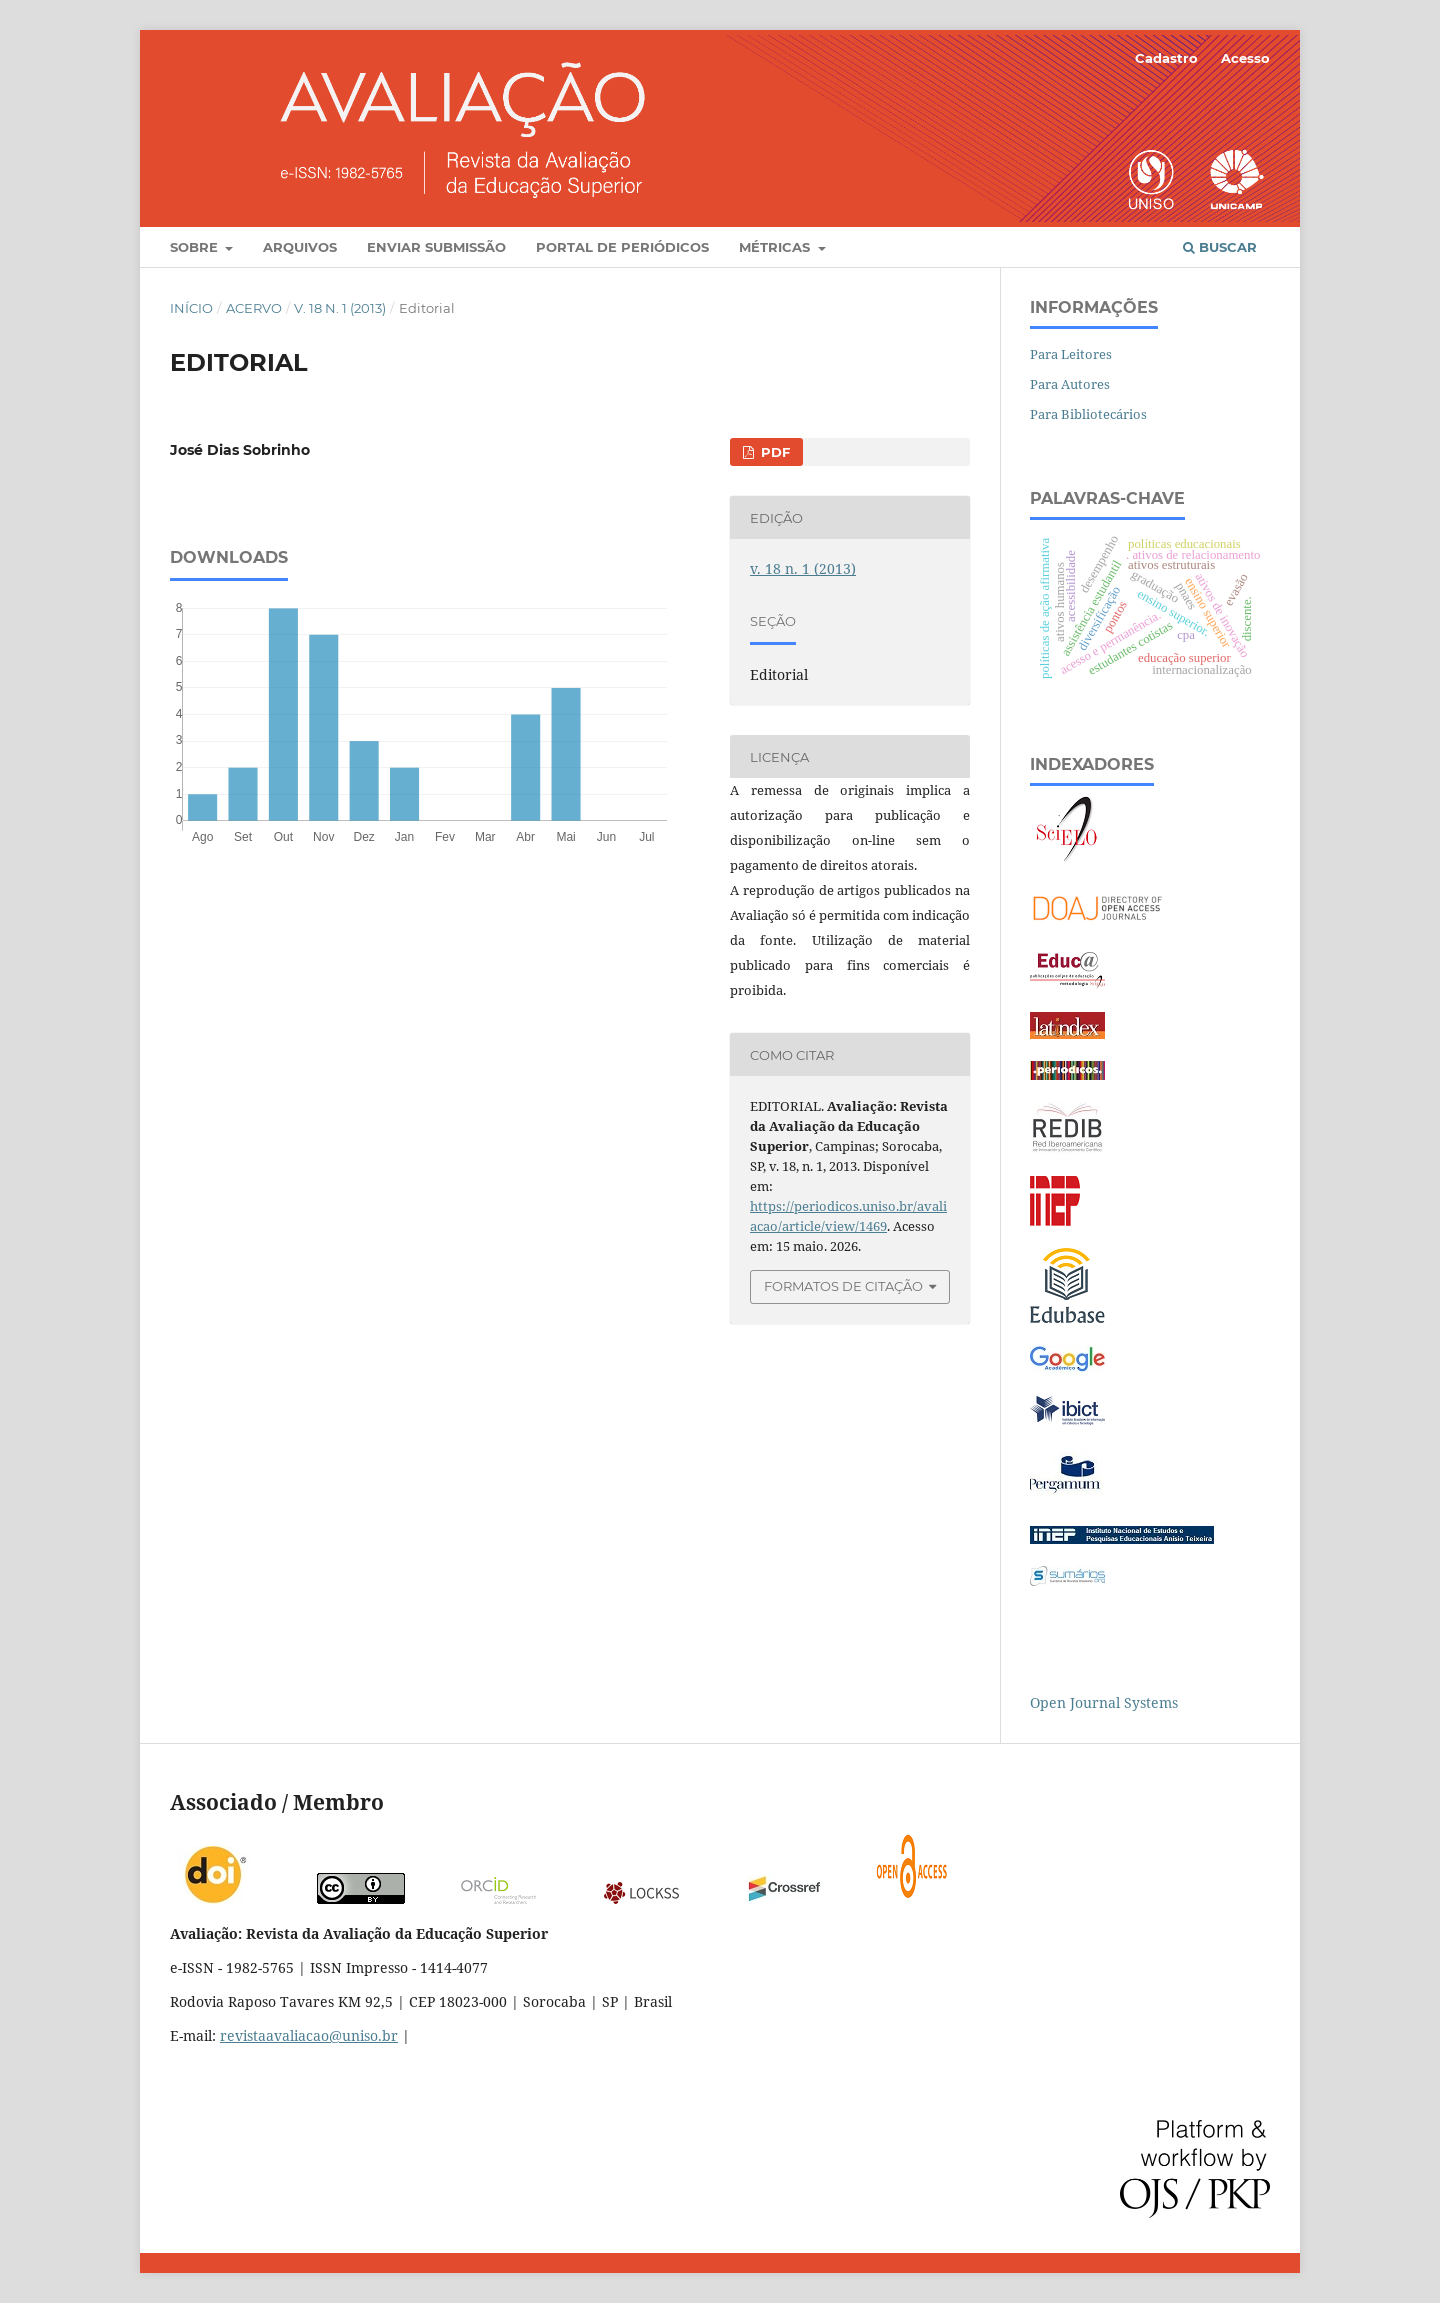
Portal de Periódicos (622, 247)
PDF (773, 452)
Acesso (1245, 58)
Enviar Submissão (436, 247)
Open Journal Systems (1104, 1702)
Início (191, 308)
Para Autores (1070, 384)
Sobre (196, 247)
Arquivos (300, 247)
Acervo (254, 308)
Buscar (1220, 247)
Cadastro (1166, 58)
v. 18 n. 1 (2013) (340, 308)
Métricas (776, 247)
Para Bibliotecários (1088, 414)
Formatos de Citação (843, 1286)
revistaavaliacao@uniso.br (309, 2035)
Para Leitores (1071, 354)
